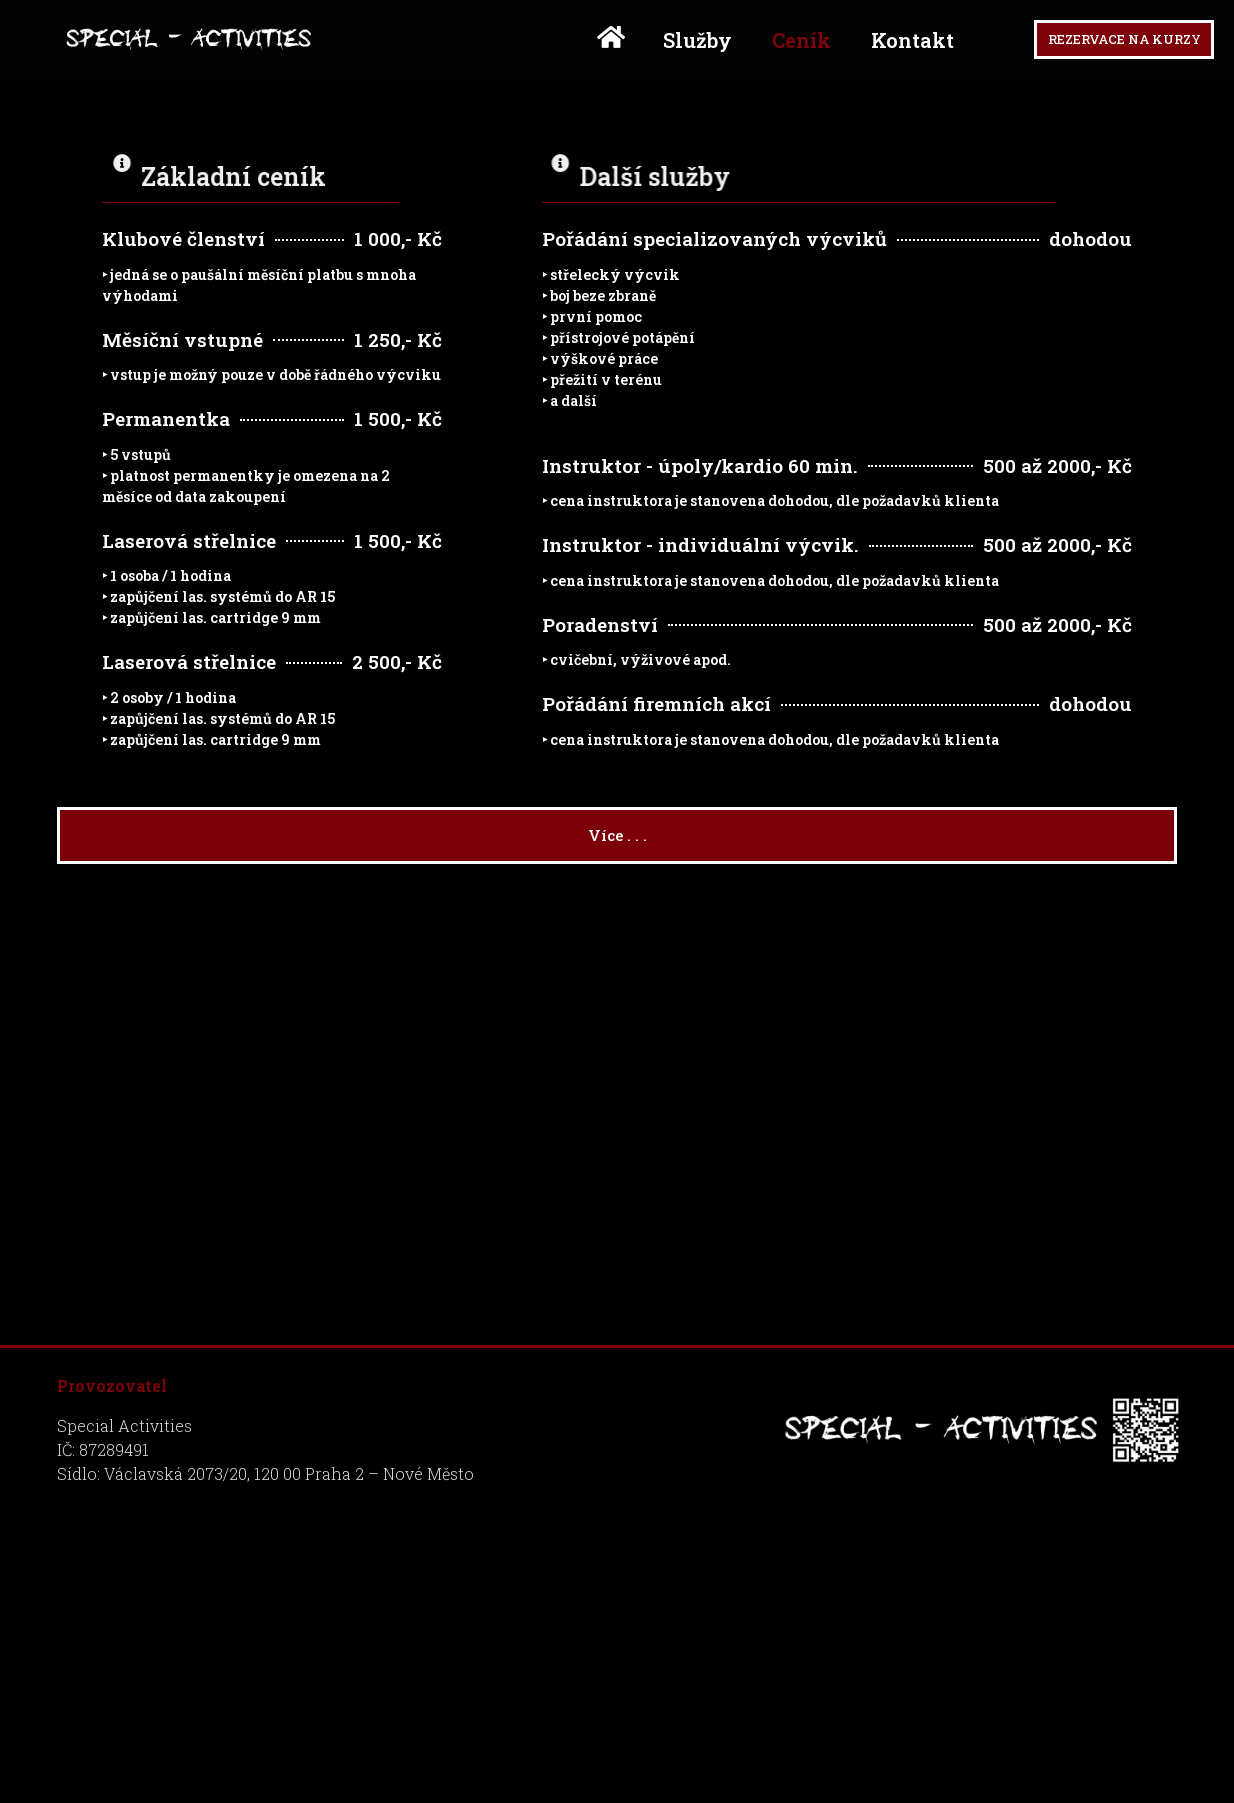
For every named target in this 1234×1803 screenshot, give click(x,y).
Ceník (761, 46)
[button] (1104, 45)
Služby (657, 46)
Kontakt (872, 46)
